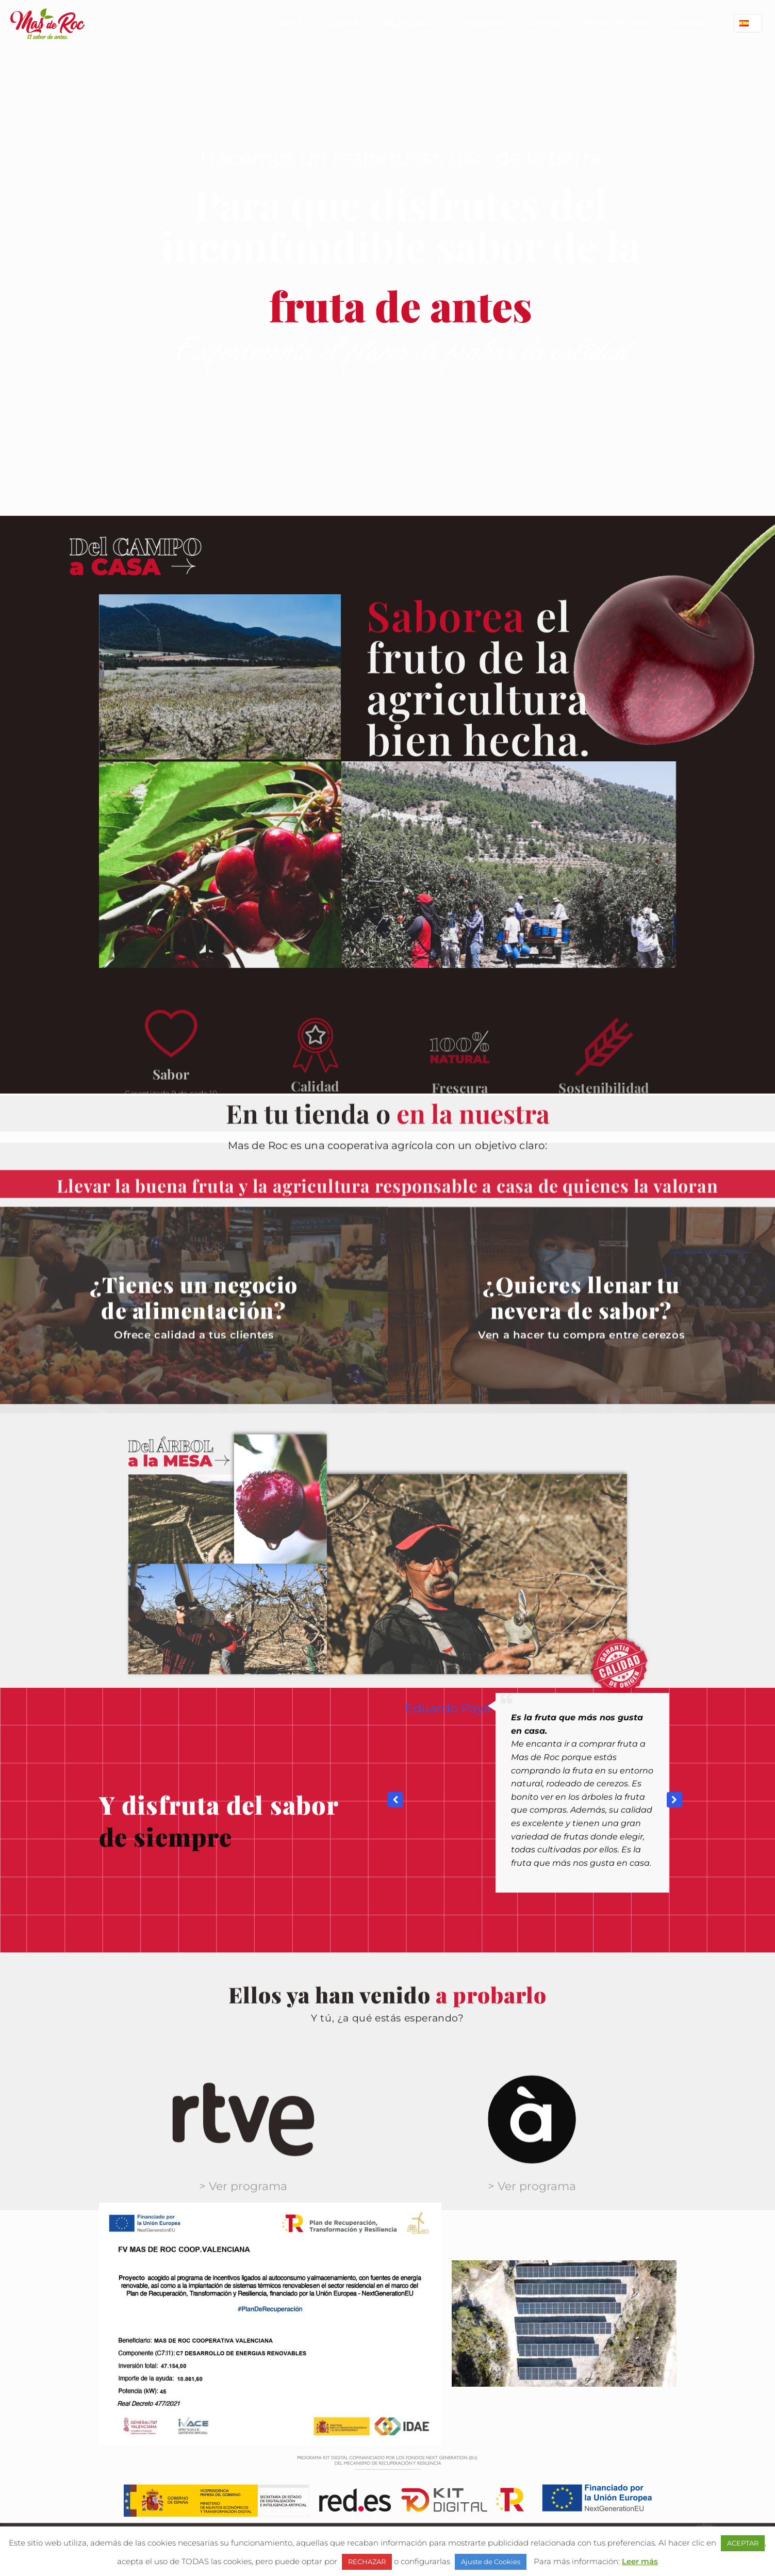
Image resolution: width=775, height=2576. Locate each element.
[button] (674, 2017)
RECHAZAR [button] (367, 2561)
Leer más (640, 2561)
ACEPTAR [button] (742, 2543)
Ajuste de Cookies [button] (490, 2561)
